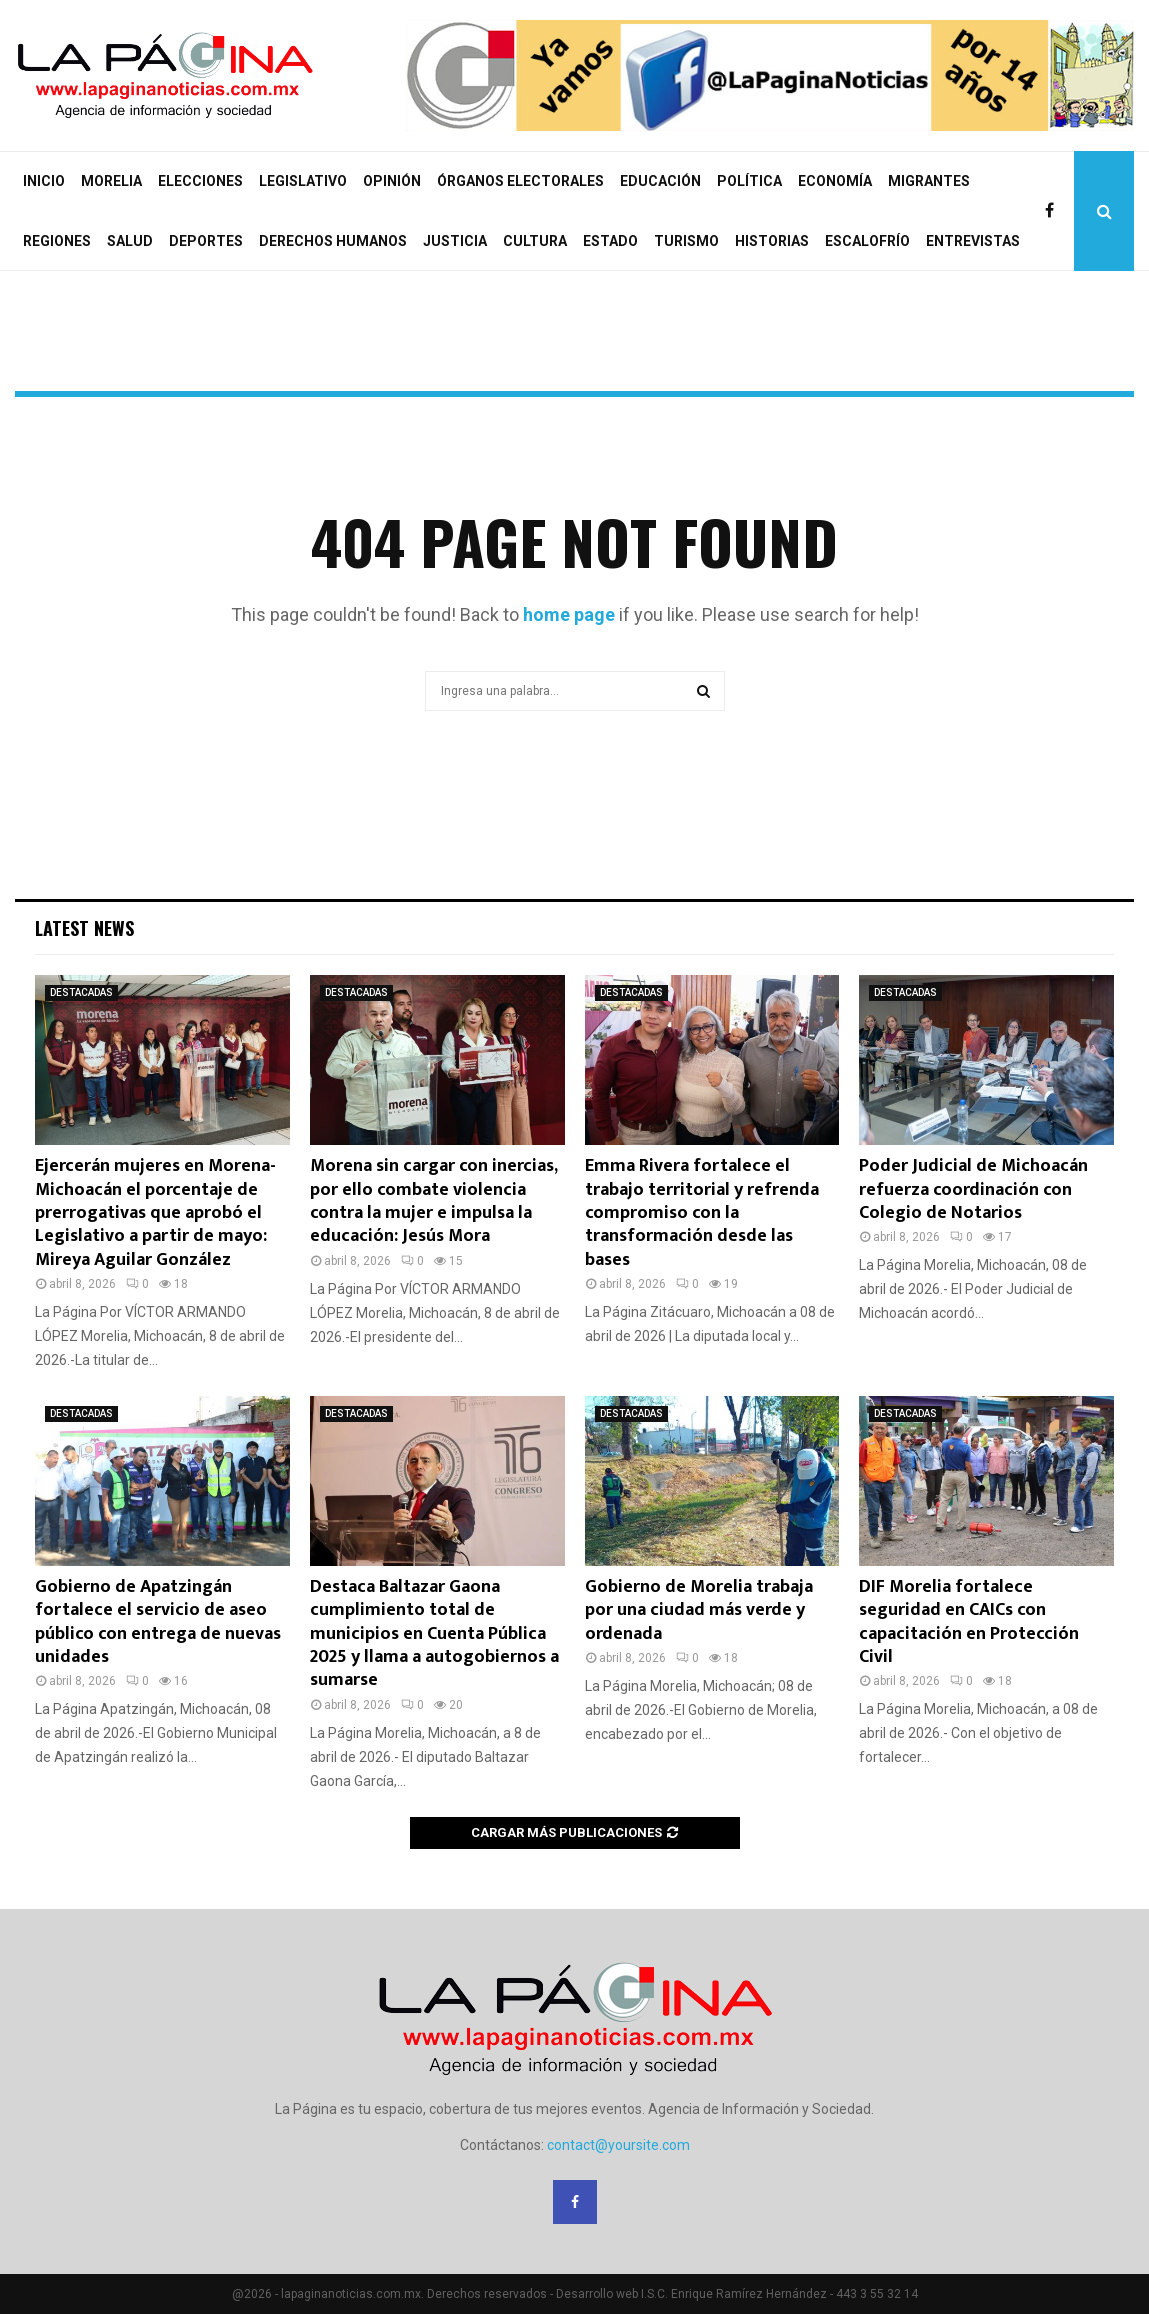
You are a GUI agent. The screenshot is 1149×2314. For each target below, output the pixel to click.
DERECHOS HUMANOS (333, 241)
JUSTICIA (455, 241)
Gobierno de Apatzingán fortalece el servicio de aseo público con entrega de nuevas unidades (158, 1622)
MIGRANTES (929, 181)
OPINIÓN (392, 181)
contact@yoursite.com (618, 2145)
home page (569, 614)
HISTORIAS (772, 241)
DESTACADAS (81, 992)
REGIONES (57, 241)
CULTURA (535, 241)
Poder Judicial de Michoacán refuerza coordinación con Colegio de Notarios (973, 1189)
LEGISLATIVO (303, 181)
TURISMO (686, 241)
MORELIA (111, 181)
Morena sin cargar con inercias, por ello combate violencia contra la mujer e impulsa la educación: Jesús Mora (433, 1201)
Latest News (84, 928)
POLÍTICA (749, 181)
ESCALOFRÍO (867, 241)
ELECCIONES (200, 181)
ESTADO (610, 241)
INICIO (44, 181)
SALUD (130, 241)
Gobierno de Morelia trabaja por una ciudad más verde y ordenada (699, 1610)
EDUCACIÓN (660, 181)
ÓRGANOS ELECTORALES (520, 181)
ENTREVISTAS (973, 241)
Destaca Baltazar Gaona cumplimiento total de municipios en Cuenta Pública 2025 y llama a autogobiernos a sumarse (434, 1634)
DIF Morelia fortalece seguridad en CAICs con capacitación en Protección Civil (969, 1622)
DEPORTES (206, 241)
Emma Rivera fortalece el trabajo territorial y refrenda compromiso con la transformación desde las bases (702, 1213)
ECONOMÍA (835, 181)
